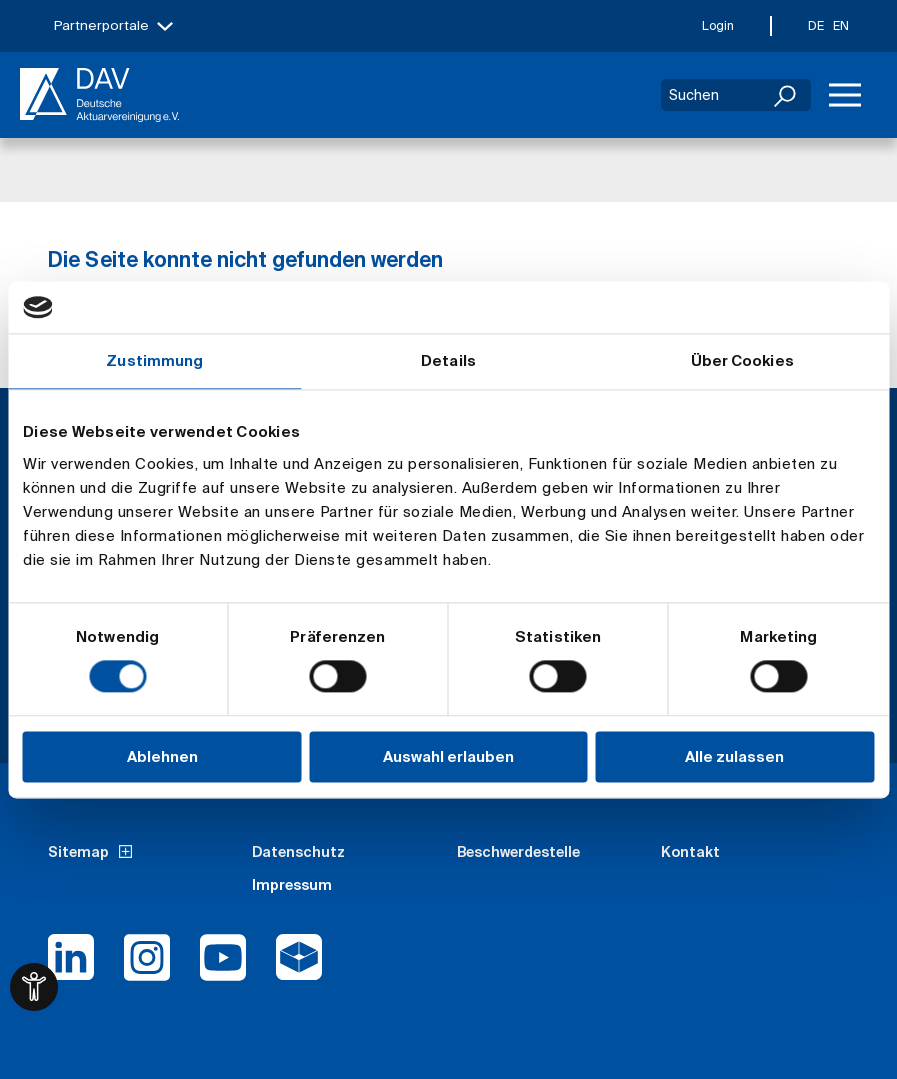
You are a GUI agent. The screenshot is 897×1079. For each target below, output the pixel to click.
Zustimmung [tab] (154, 360)
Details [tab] (448, 360)
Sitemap (78, 852)
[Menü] (845, 95)
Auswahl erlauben (448, 756)
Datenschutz (298, 852)
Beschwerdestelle (518, 852)
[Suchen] (786, 95)
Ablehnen (162, 756)
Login (718, 25)
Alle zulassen (734, 756)
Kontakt (690, 852)
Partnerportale (101, 25)
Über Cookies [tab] (742, 360)
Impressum (292, 885)
